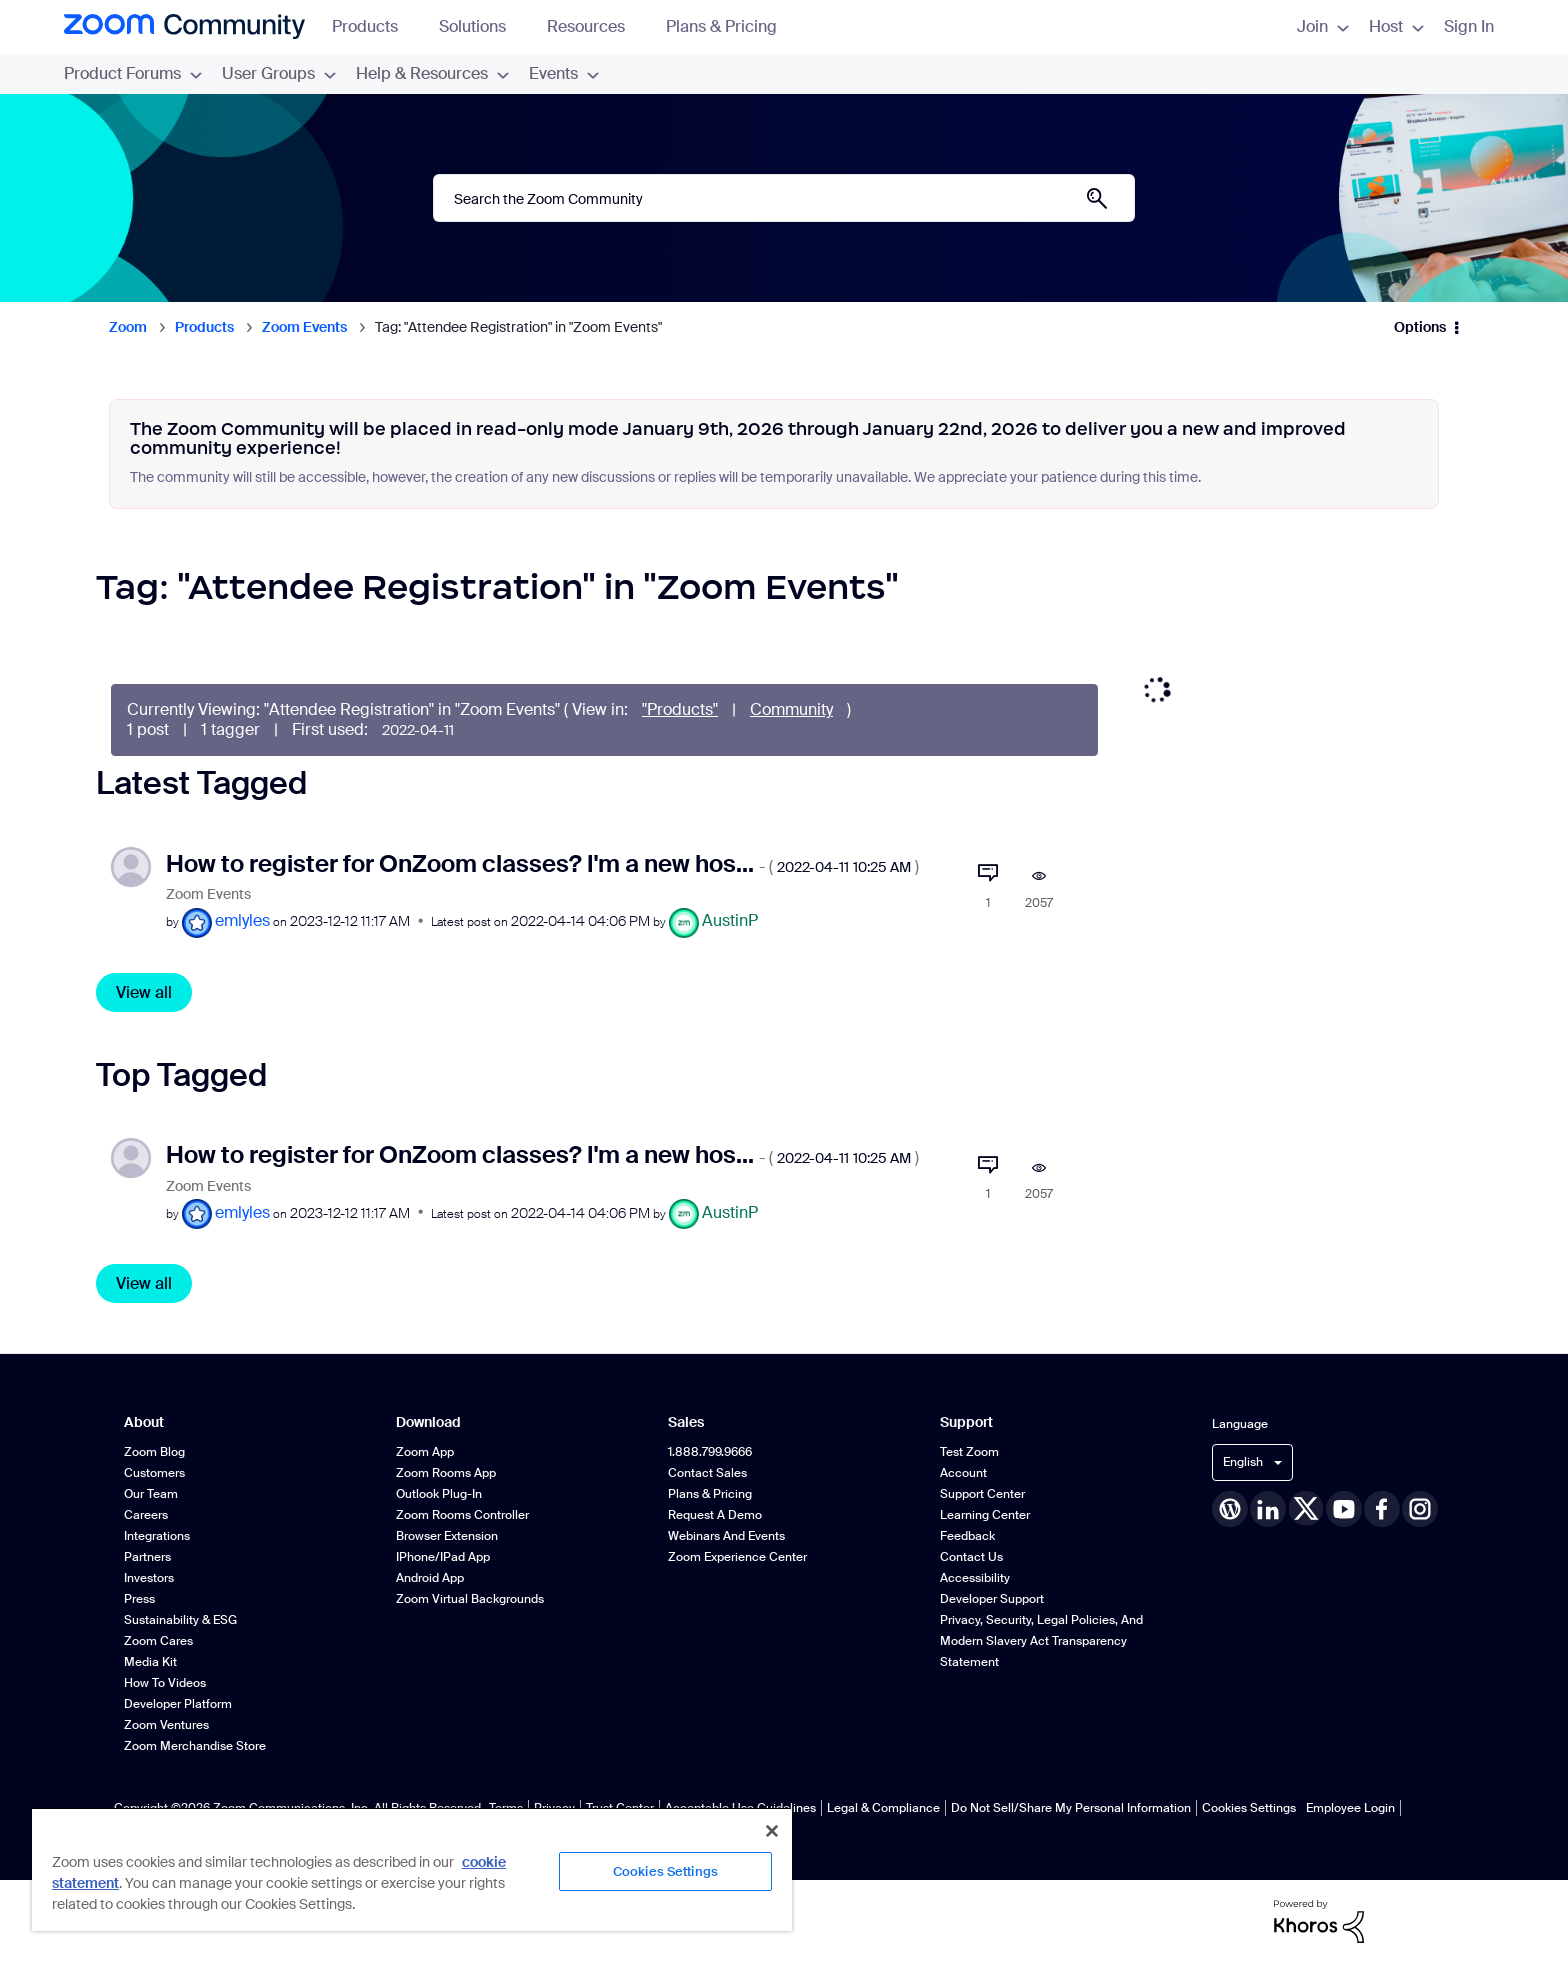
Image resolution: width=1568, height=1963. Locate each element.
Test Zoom (969, 1452)
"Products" (680, 709)
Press (139, 1599)
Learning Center (985, 1515)
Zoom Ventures (166, 1725)
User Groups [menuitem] (279, 73)
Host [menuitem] (1396, 26)
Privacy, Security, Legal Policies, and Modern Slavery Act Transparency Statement (1041, 1641)
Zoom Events (304, 327)
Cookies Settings (1249, 1808)
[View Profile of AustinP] (730, 920)
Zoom (128, 327)
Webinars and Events (726, 1536)
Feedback (967, 1536)
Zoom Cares (158, 1641)
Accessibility (975, 1578)
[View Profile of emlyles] (242, 920)
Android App (430, 1578)
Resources (595, 26)
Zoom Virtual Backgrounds (470, 1599)
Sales (686, 1422)
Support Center (982, 1494)
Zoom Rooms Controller (462, 1515)
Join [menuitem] (1323, 26)
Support (966, 1422)
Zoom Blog (154, 1452)
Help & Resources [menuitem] (432, 73)
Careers (146, 1515)
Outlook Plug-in (439, 1494)
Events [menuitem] (564, 73)
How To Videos (165, 1683)
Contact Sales (707, 1473)
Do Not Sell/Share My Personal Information (1071, 1808)
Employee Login (1350, 1808)
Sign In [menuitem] (1469, 26)
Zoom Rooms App (446, 1473)
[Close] (772, 1831)
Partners (147, 1557)
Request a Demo (715, 1515)
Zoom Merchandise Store (195, 1746)
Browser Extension (447, 1536)
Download (428, 1422)
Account (963, 1473)
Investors (149, 1578)
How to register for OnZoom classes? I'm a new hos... (542, 863)
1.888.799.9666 (710, 1452)
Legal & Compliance (883, 1808)
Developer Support (992, 1599)
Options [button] (1420, 327)
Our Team (151, 1494)
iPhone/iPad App (443, 1557)
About (144, 1422)
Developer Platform (178, 1704)
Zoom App (425, 1452)
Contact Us (971, 1557)
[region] (412, 1869)
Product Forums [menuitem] (133, 73)
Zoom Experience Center (737, 1557)
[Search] (784, 198)
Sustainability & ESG (180, 1620)
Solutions (482, 26)
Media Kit (150, 1662)
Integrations (157, 1536)
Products (374, 26)
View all (144, 992)
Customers (154, 1473)
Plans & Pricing (721, 26)
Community (791, 709)
